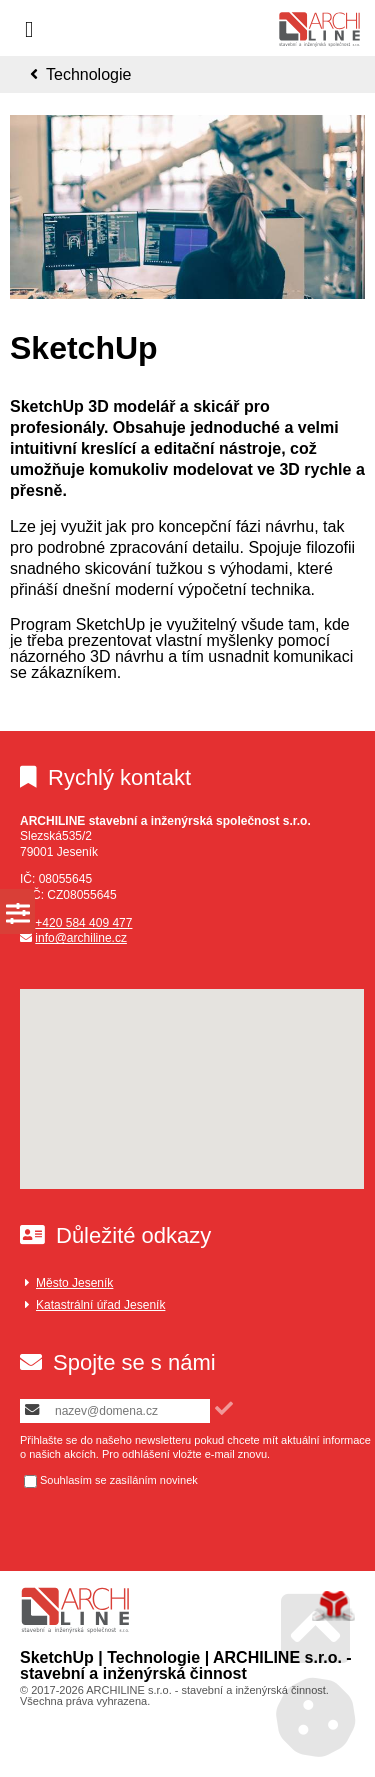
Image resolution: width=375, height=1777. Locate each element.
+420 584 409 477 (83, 923)
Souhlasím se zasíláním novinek (119, 1481)
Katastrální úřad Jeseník (100, 1305)
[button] (224, 1408)
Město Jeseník (74, 1283)
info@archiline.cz (81, 938)
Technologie (88, 74)
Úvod (319, 29)
